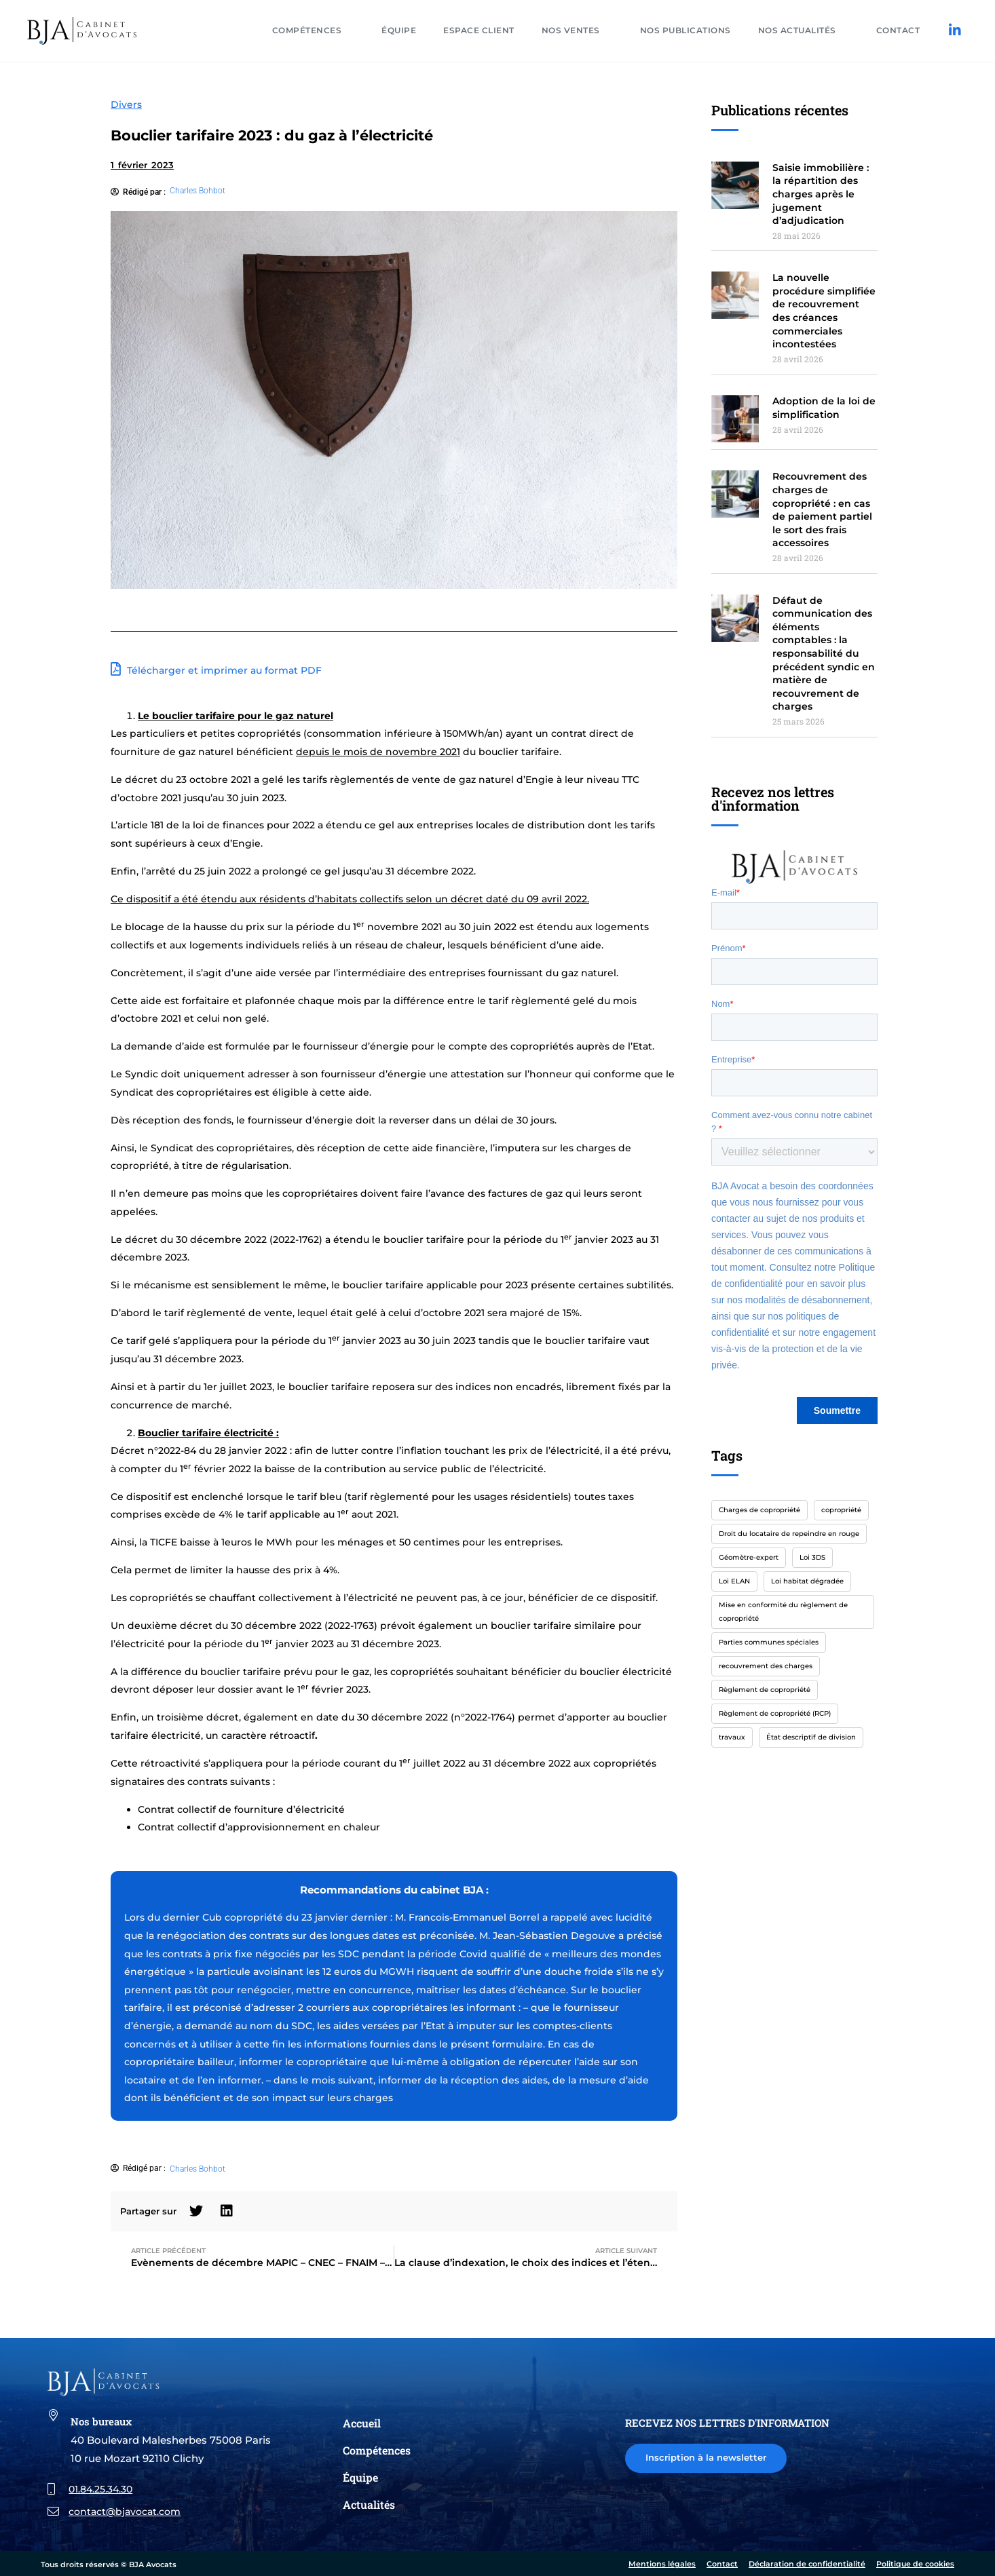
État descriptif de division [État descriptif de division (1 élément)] (811, 1737)
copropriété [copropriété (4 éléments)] (841, 1509)
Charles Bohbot (197, 190)
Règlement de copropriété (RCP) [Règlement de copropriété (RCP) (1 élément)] (775, 1713)
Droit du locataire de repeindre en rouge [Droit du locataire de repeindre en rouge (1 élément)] (789, 1533)
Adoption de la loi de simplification (824, 408)
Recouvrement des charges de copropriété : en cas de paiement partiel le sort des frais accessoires (822, 509)
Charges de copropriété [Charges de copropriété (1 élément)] (759, 1509)
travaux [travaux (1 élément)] (732, 1737)
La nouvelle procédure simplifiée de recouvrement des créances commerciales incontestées (824, 310)
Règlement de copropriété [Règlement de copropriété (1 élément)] (764, 1689)
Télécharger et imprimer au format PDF (216, 669)
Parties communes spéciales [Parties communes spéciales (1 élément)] (769, 1642)
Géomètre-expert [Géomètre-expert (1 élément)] (748, 1557)
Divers (126, 104)
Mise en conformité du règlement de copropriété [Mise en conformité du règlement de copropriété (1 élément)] (783, 1611)
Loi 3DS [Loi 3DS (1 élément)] (812, 1557)
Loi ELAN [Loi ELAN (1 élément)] (734, 1581)
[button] (196, 2211)
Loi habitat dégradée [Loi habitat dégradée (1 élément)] (807, 1581)
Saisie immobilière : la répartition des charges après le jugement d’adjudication (820, 194)
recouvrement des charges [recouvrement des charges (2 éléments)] (765, 1665)
